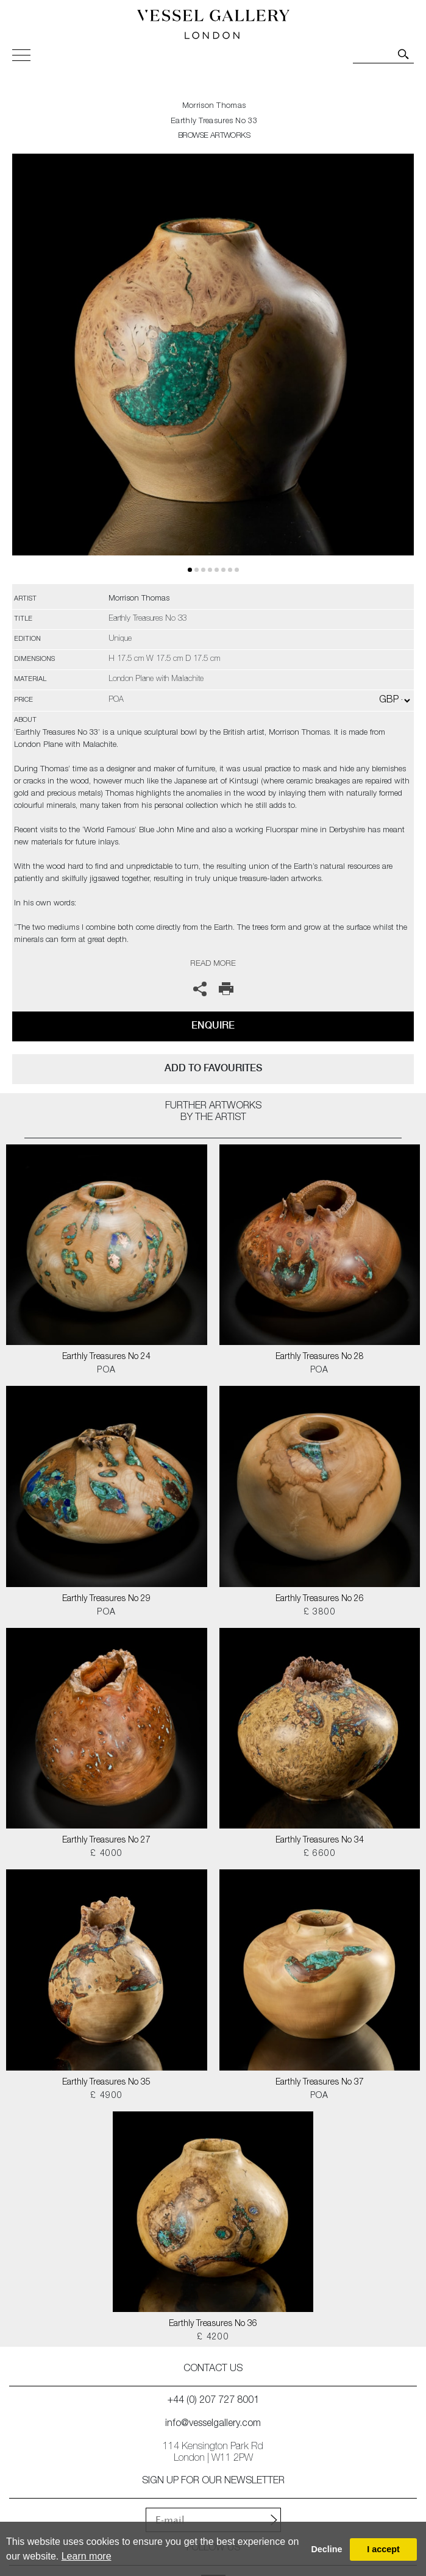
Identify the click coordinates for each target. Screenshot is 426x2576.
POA (106, 1370)
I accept (383, 2549)
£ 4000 (106, 1854)
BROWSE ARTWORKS (214, 136)
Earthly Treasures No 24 (106, 1357)
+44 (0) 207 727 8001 (213, 2401)
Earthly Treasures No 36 (213, 2324)
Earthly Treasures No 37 (319, 2082)
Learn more (87, 2556)
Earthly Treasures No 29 (106, 1599)
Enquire (213, 1025)
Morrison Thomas (214, 106)
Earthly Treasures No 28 (319, 1357)
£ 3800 (320, 1612)
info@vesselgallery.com (213, 2424)
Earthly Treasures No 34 (319, 1840)
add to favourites (213, 1068)
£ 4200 (213, 2337)
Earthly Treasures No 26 (319, 1599)
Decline (326, 2549)
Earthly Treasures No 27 (106, 1840)
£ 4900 (106, 2096)
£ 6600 (320, 1854)
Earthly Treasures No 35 (106, 2082)
